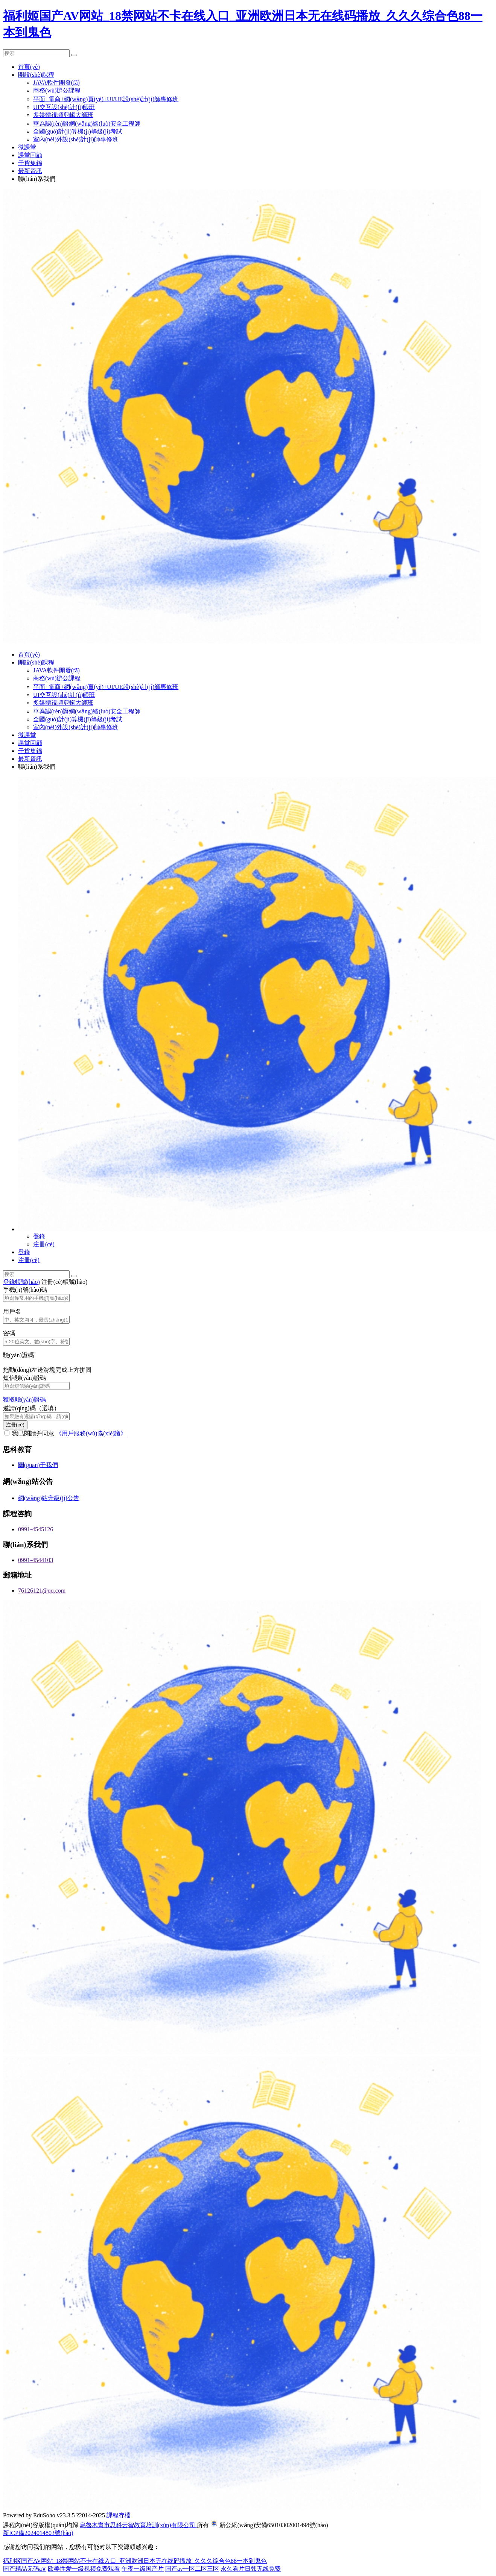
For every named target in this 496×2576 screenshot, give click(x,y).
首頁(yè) (29, 67)
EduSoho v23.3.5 (54, 2515)
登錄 (39, 1236)
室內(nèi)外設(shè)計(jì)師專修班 (75, 139)
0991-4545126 (35, 1529)
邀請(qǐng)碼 (31, 1408)
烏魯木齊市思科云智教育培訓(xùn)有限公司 (138, 2525)
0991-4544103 (35, 1560)
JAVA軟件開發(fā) (56, 82)
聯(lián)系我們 (36, 179)
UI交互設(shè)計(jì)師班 (64, 107)
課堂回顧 (30, 155)
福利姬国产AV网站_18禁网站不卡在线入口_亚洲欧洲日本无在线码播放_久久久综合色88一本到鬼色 (135, 2561)
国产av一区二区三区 (192, 2568)
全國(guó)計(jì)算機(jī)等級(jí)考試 (77, 131)
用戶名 (12, 1311)
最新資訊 (30, 171)
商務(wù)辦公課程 (57, 90)
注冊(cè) (44, 1244)
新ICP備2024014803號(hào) (38, 2533)
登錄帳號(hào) (21, 1282)
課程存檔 (119, 2515)
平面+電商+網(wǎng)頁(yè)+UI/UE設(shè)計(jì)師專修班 (105, 99)
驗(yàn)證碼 (18, 1355)
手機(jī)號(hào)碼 (25, 1289)
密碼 (9, 1333)
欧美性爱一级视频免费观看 (84, 2568)
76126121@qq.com (41, 1590)
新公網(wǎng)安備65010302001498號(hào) (273, 2525)
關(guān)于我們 (38, 1465)
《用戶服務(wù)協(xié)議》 (91, 1433)
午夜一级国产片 (143, 2568)
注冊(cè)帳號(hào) (64, 1282)
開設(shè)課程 (36, 74)
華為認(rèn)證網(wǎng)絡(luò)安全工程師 (86, 123)
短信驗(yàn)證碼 (24, 1377)
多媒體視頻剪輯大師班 (63, 115)
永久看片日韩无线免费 (251, 2568)
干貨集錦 (30, 163)
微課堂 (27, 147)
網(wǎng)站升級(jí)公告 (48, 1498)
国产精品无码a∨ (24, 2568)
